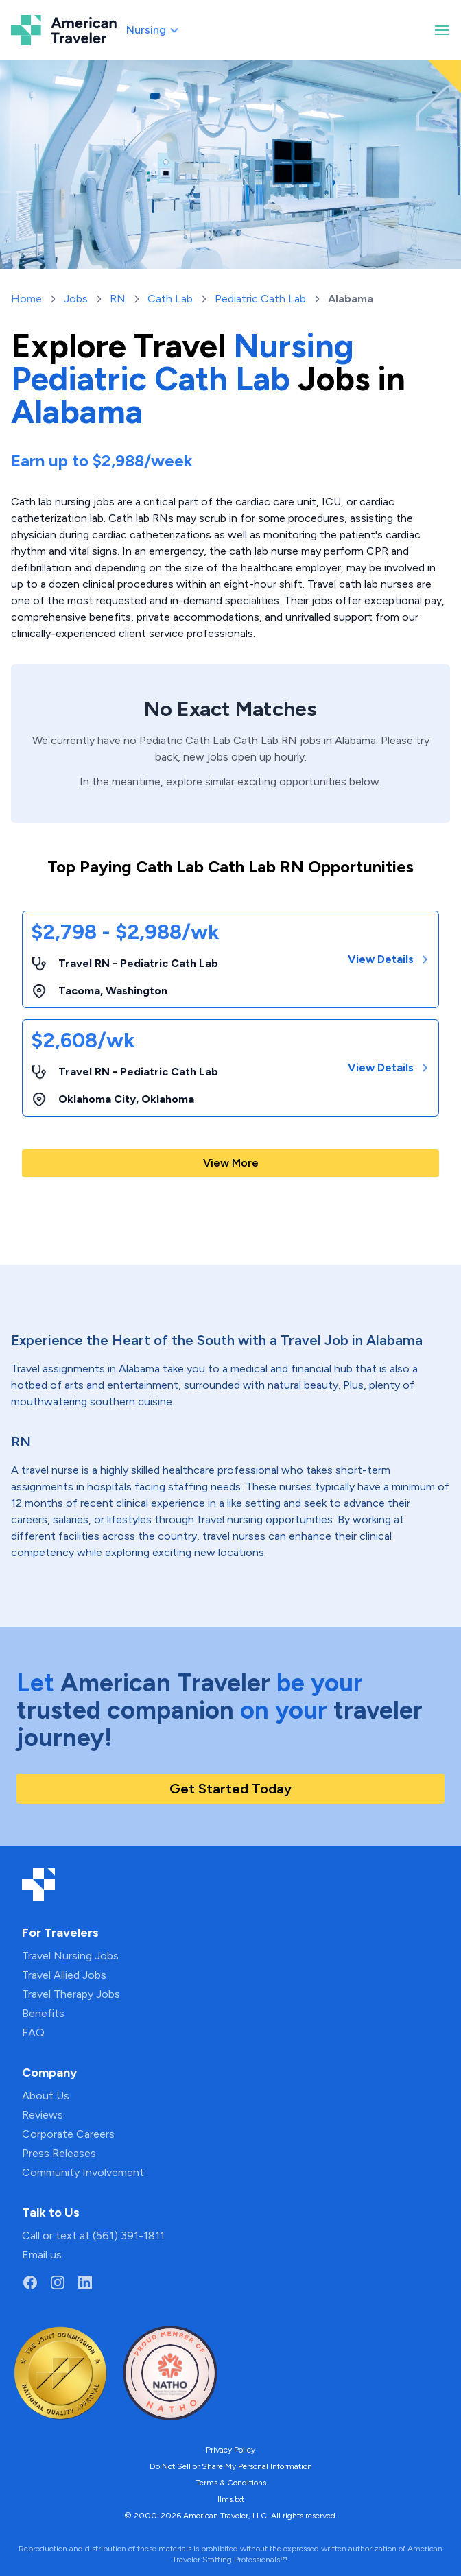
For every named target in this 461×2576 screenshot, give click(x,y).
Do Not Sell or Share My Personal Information (231, 2466)
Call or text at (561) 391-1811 (93, 2235)
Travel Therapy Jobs (71, 1994)
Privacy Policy (230, 2450)
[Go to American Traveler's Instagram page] (57, 2282)
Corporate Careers (68, 2133)
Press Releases (59, 2153)
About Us (45, 2095)
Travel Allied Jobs (64, 1974)
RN (118, 298)
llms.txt (230, 2499)
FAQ (33, 2032)
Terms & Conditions (231, 2483)
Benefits (43, 2013)
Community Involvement (83, 2172)
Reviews (42, 2114)
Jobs (76, 298)
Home (26, 298)
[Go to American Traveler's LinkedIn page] (85, 2282)
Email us (42, 2254)
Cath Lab (170, 298)
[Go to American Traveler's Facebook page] (30, 2282)
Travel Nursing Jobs (70, 1955)
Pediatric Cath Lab (260, 298)
